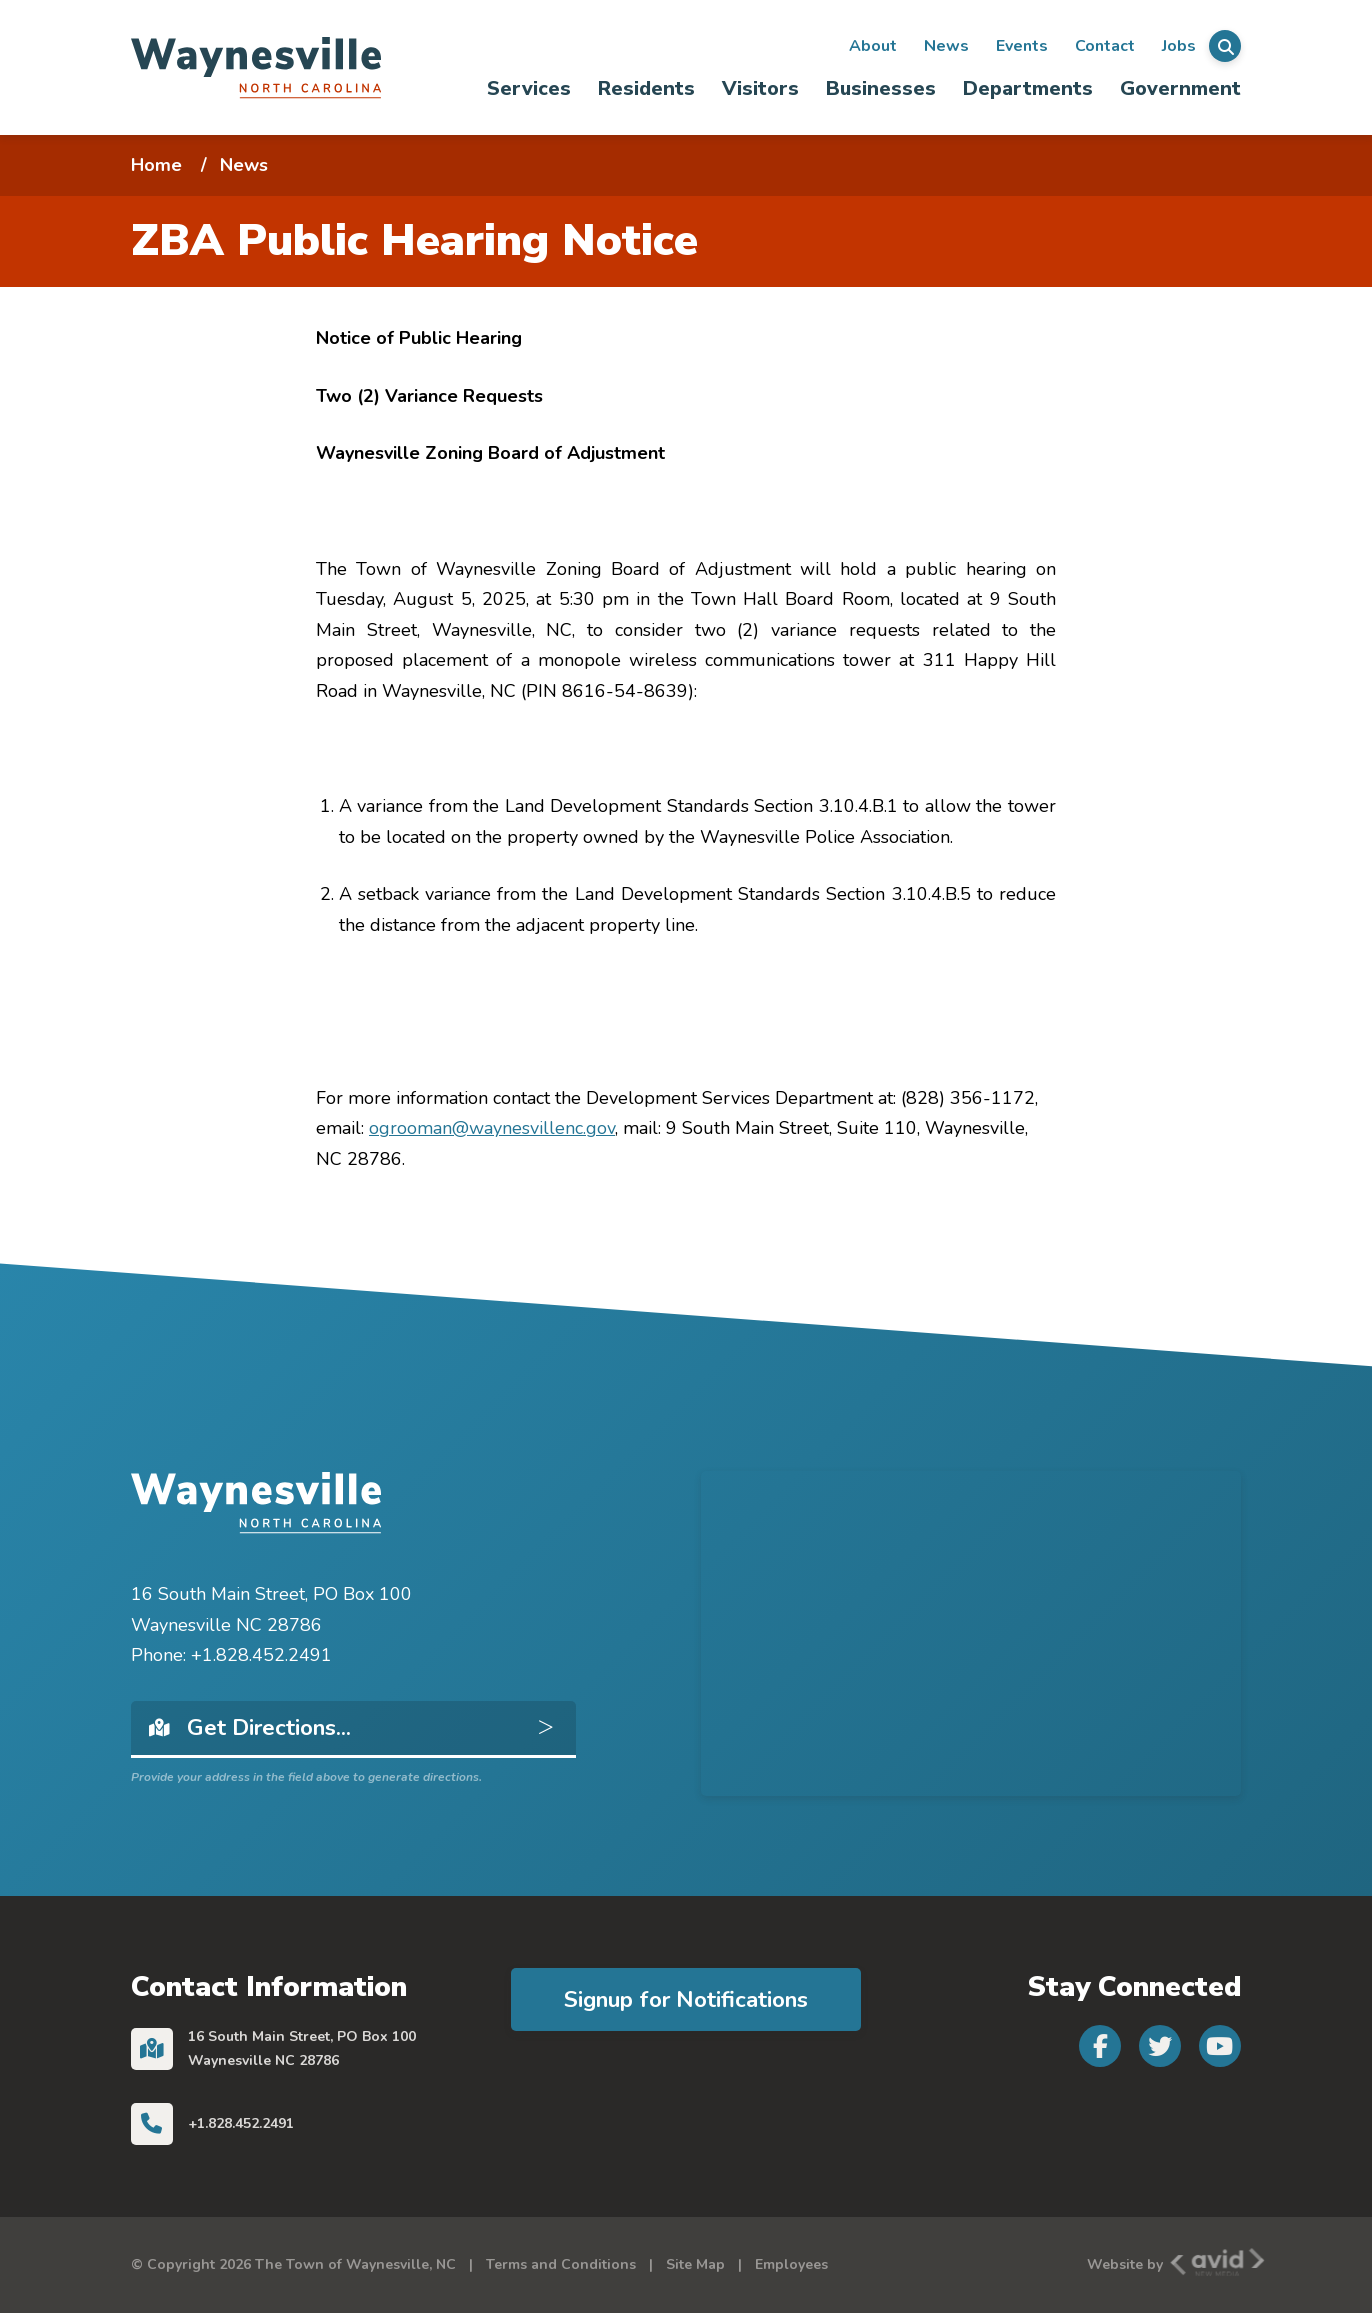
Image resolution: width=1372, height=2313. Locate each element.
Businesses (881, 88)
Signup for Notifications (686, 1999)
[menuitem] (529, 88)
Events (1022, 46)
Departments (1028, 88)
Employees (791, 2264)
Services (529, 88)
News (946, 46)
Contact (1105, 46)
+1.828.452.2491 (241, 2123)
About (873, 46)
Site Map (695, 2264)
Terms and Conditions (561, 2264)
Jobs (1179, 46)
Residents (646, 88)
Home (156, 165)
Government (1180, 88)
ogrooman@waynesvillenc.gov (492, 1128)
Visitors (760, 88)
